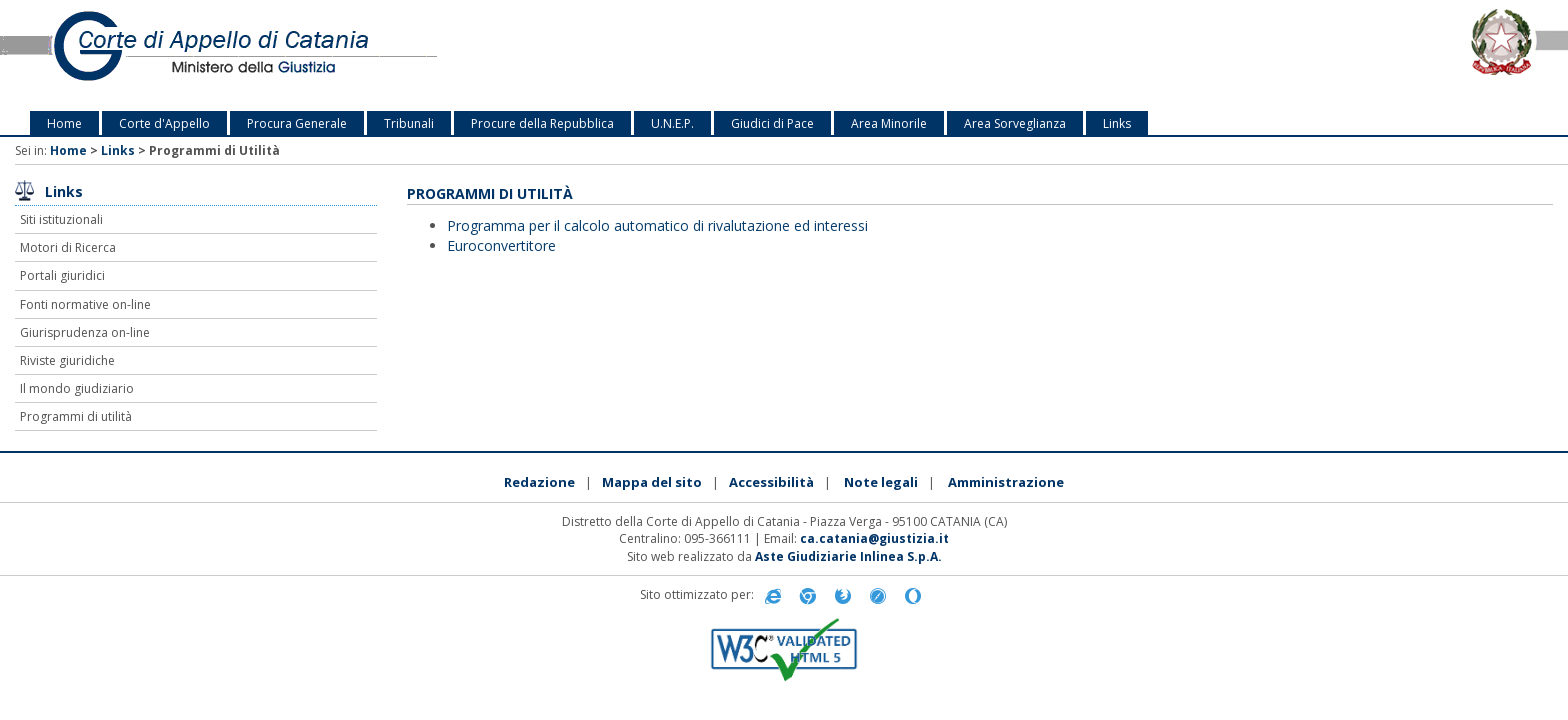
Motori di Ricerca (68, 247)
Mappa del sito (652, 482)
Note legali (881, 482)
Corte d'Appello (164, 123)
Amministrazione (1006, 482)
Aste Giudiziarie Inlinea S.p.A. (848, 556)
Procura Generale (297, 123)
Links (1117, 123)
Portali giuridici (62, 275)
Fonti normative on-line (85, 304)
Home (64, 123)
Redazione (539, 482)
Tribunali (409, 123)
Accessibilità (771, 482)
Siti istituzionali (61, 219)
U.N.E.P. (672, 123)
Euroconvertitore (501, 245)
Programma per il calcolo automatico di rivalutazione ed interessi (657, 225)
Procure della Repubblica (542, 123)
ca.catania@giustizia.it (874, 538)
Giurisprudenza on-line (85, 332)
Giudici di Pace (772, 123)
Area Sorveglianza (1015, 123)
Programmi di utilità (76, 416)
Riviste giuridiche (67, 360)
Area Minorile (889, 123)
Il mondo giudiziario (77, 388)
